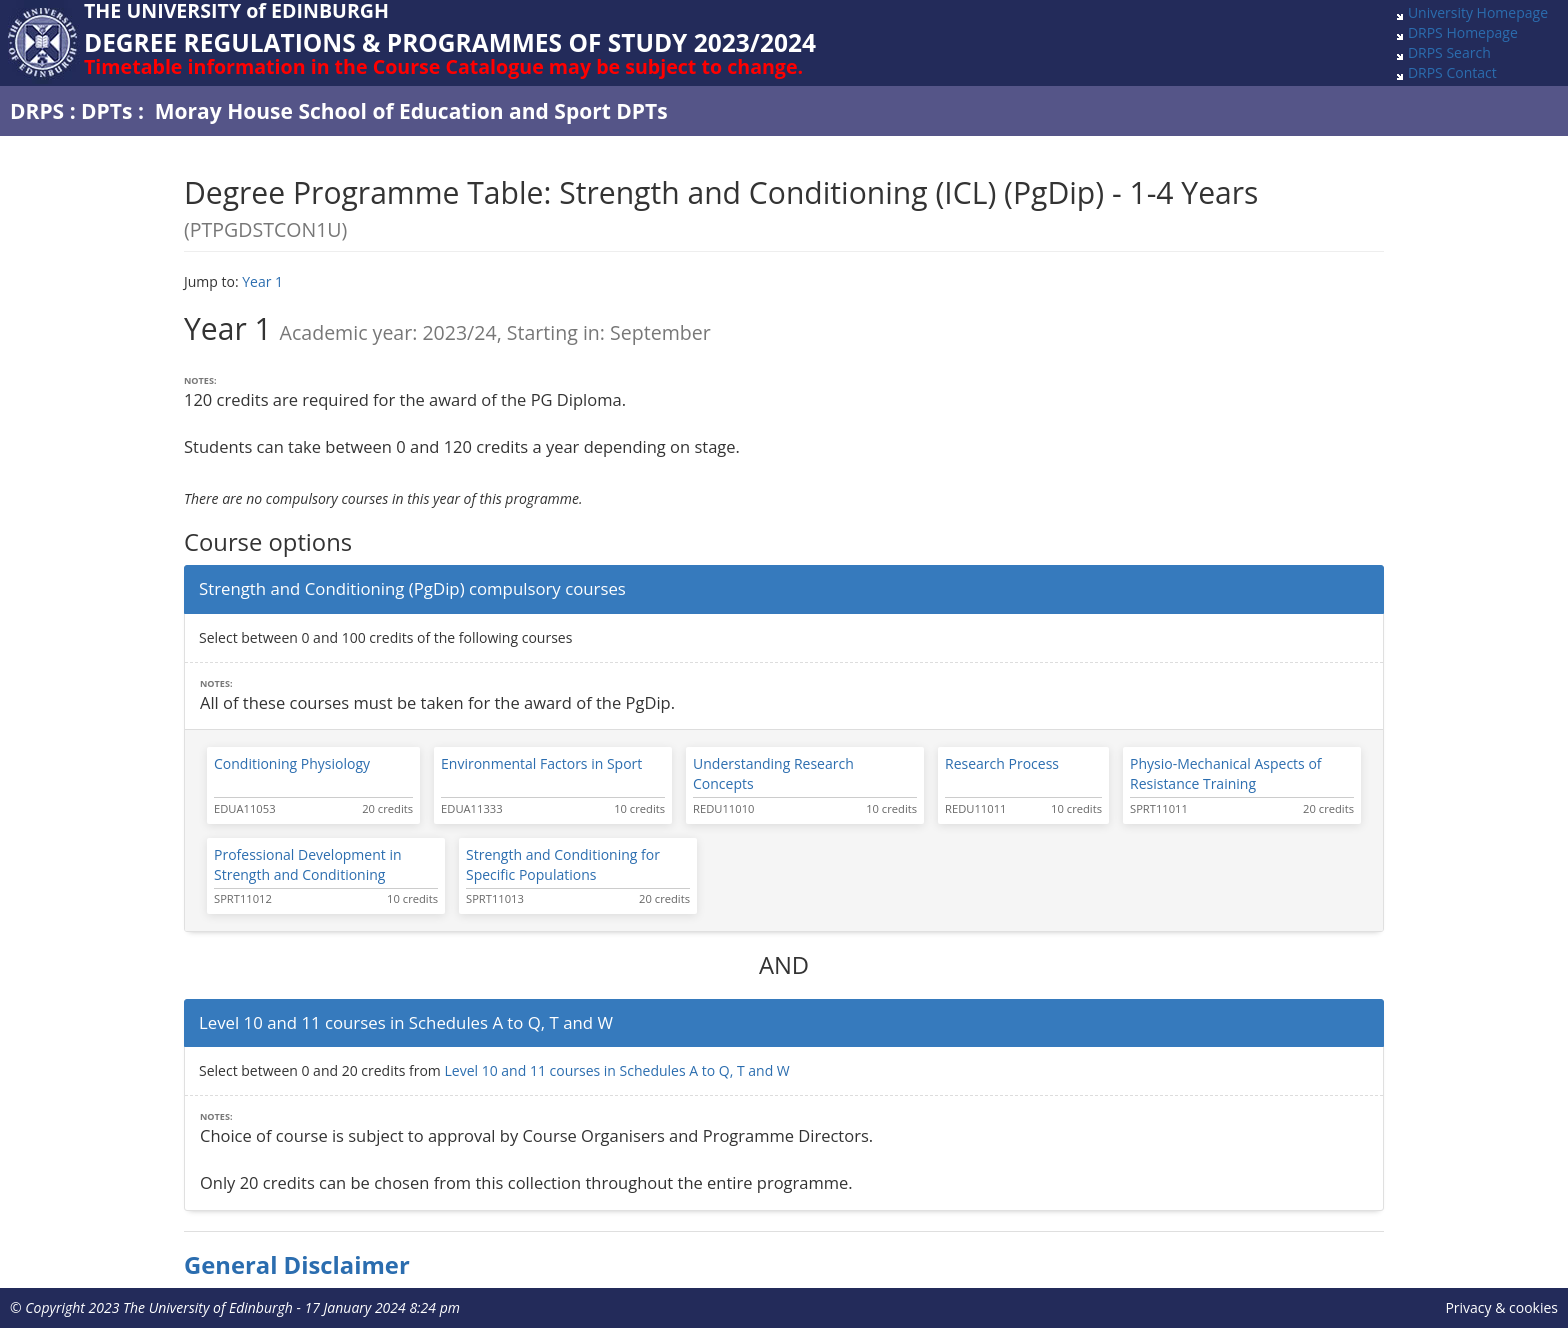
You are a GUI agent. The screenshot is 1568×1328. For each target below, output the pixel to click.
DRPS (37, 111)
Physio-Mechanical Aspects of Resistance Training (1226, 773)
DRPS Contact (1452, 72)
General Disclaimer (297, 1265)
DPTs (106, 111)
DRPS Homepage (1463, 32)
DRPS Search (1449, 52)
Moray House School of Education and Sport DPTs (411, 111)
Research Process (1002, 763)
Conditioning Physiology (292, 763)
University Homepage (1478, 12)
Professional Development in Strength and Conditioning (308, 864)
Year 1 (262, 281)
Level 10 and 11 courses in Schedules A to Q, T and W (616, 1070)
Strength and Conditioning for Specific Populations (563, 864)
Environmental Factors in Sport (541, 763)
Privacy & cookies (1501, 1307)
